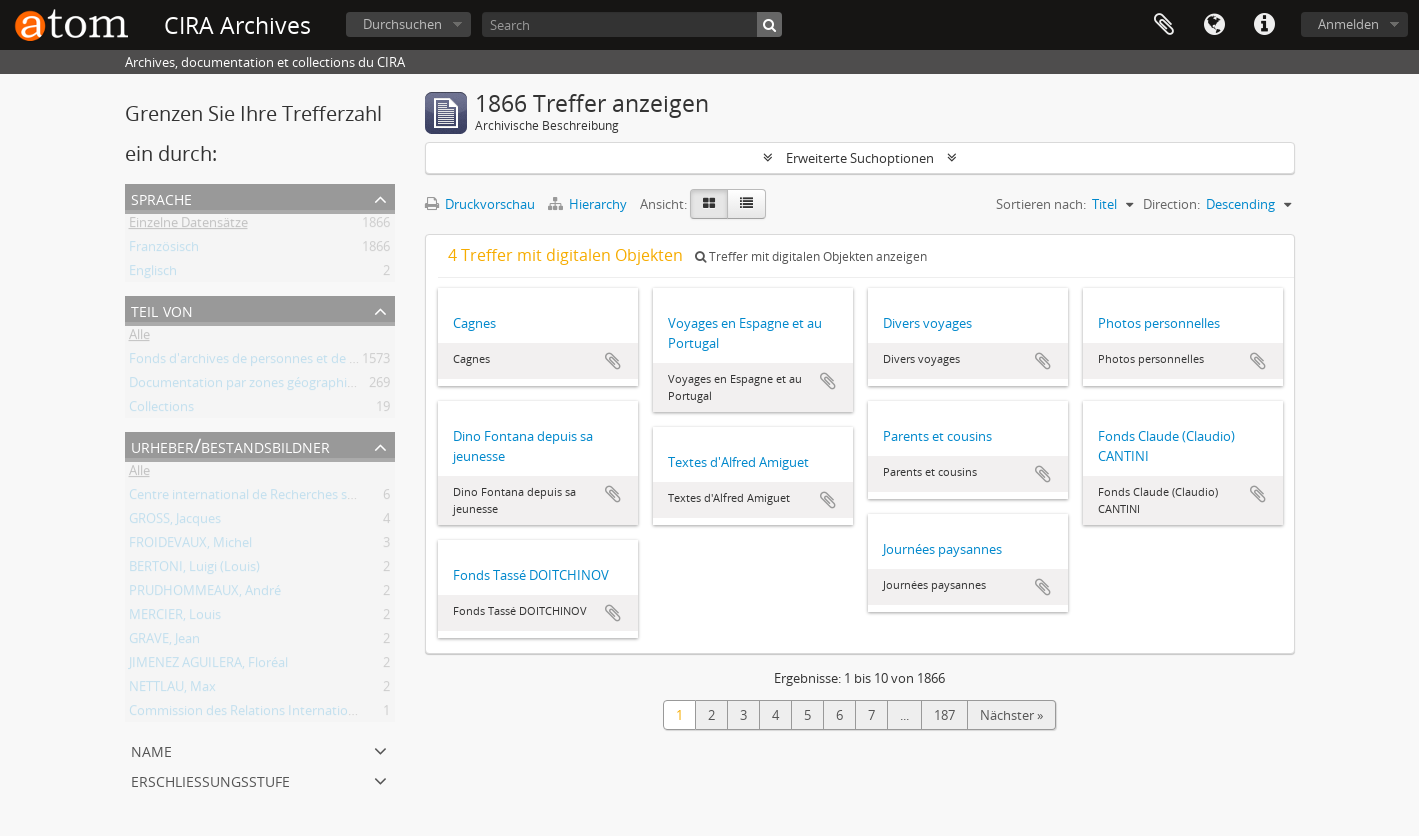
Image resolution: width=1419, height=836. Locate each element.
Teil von (162, 309)
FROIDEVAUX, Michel (190, 546)
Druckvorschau (480, 204)
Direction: (1171, 204)
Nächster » (1011, 715)
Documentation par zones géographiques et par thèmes (295, 386)
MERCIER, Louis (175, 618)
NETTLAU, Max (172, 690)
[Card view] (709, 204)
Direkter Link (1264, 25)
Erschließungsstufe (210, 779)
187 (944, 715)
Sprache (1214, 25)
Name (151, 749)
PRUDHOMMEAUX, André (205, 594)
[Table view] (746, 204)
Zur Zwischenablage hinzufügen (613, 361)
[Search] (632, 24)
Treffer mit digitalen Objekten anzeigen (811, 256)
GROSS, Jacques (175, 522)
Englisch (153, 274)
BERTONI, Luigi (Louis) (194, 570)
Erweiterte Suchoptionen (860, 158)
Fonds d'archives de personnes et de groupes (263, 362)
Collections (161, 410)
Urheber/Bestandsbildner (230, 445)
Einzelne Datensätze (188, 226)
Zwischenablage (1164, 25)
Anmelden (1348, 24)
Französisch (164, 250)
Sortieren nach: (1041, 204)
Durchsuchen (402, 24)
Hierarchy (589, 204)
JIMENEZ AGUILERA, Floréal (208, 666)
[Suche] (769, 24)
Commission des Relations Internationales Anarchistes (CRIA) (309, 714)
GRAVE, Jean (164, 642)
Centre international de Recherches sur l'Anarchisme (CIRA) (303, 498)
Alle (139, 338)
